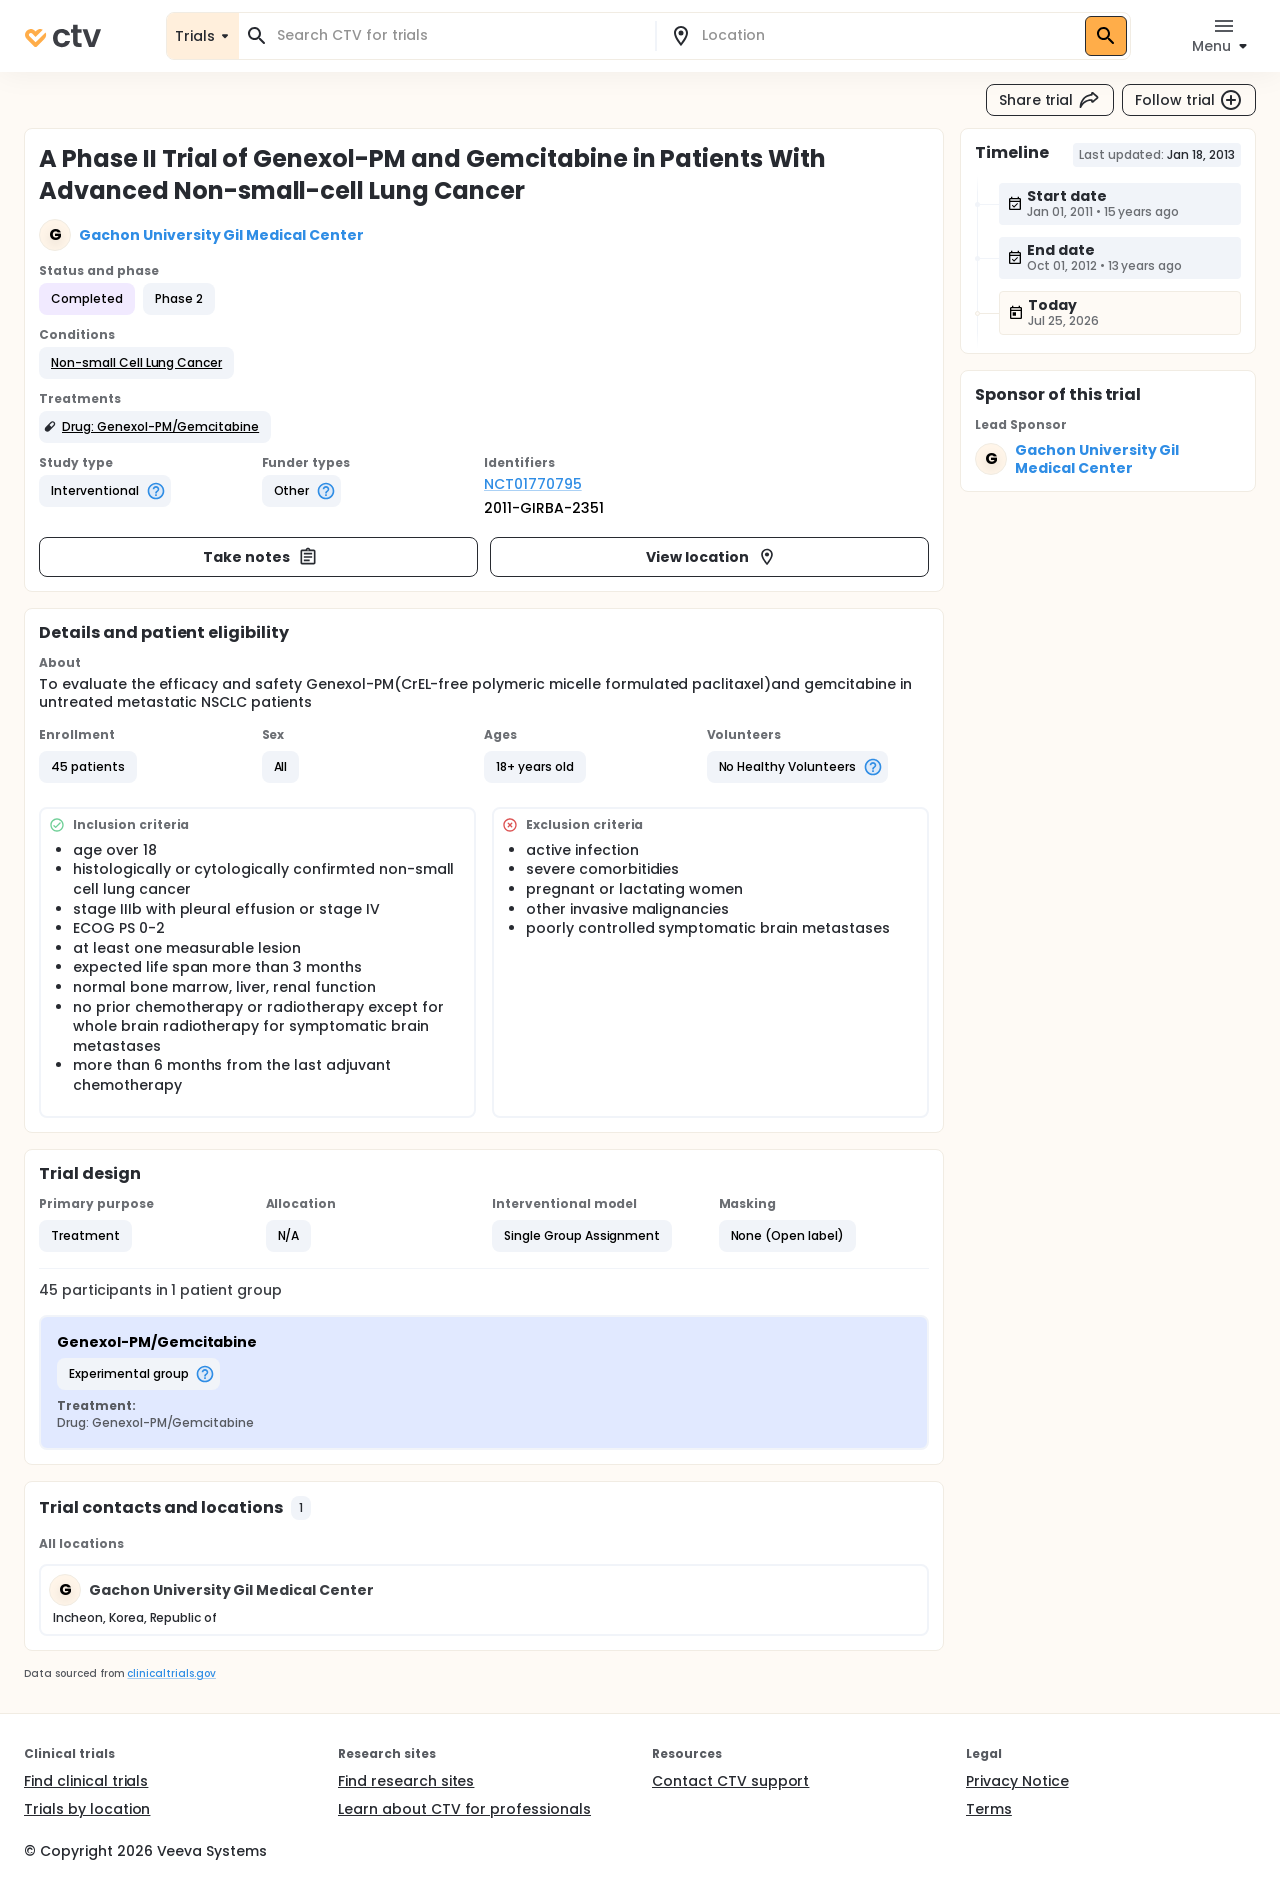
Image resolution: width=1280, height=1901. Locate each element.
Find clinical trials (86, 1781)
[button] (136, 363)
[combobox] (459, 35)
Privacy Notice (1017, 1781)
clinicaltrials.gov (171, 1673)
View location (711, 557)
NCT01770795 (533, 484)
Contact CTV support (730, 1781)
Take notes (260, 557)
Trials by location (87, 1809)
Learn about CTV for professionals (464, 1809)
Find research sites (406, 1781)
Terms (989, 1809)
